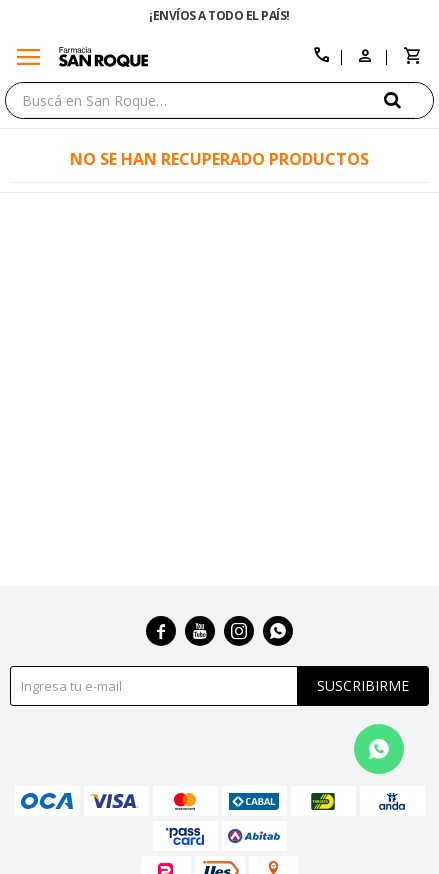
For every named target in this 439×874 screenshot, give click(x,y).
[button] (409, 99)
